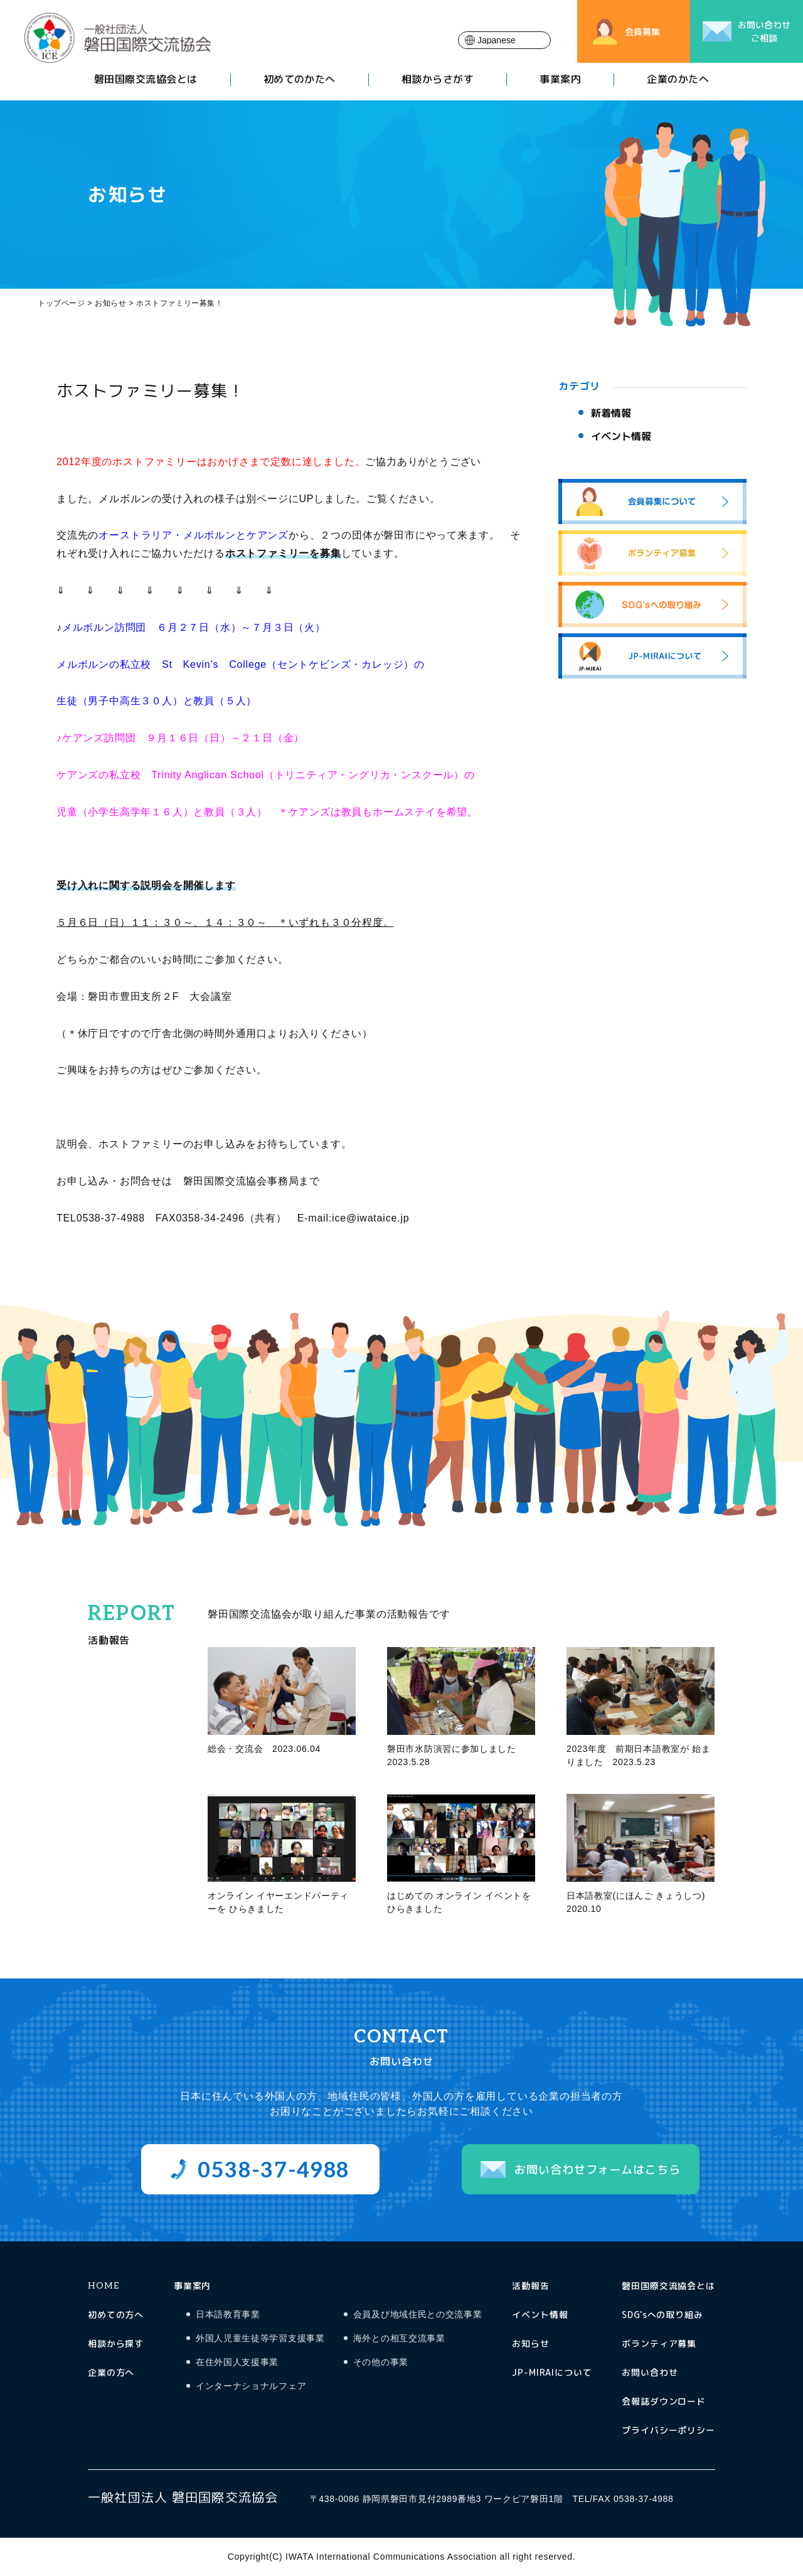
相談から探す (116, 2343)
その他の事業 (380, 2362)
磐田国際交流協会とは (146, 81)
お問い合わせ (650, 2372)
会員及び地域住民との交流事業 (417, 2314)
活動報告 (530, 2286)
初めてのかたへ (299, 81)
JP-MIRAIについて (552, 2372)
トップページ (61, 303)
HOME (103, 2285)
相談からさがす (438, 81)
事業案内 (560, 81)
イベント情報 (621, 436)
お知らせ (530, 2343)
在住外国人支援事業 (237, 2362)
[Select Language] (504, 40)
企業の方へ (111, 2372)
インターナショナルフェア (251, 2386)
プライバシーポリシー (668, 2430)
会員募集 (642, 32)
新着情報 (611, 413)
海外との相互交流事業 (399, 2338)
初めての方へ (116, 2315)
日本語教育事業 (228, 2314)
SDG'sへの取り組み (662, 2315)
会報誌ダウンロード (664, 2401)
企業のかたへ (678, 81)
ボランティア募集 (659, 2343)
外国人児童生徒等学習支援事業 (260, 2338)
